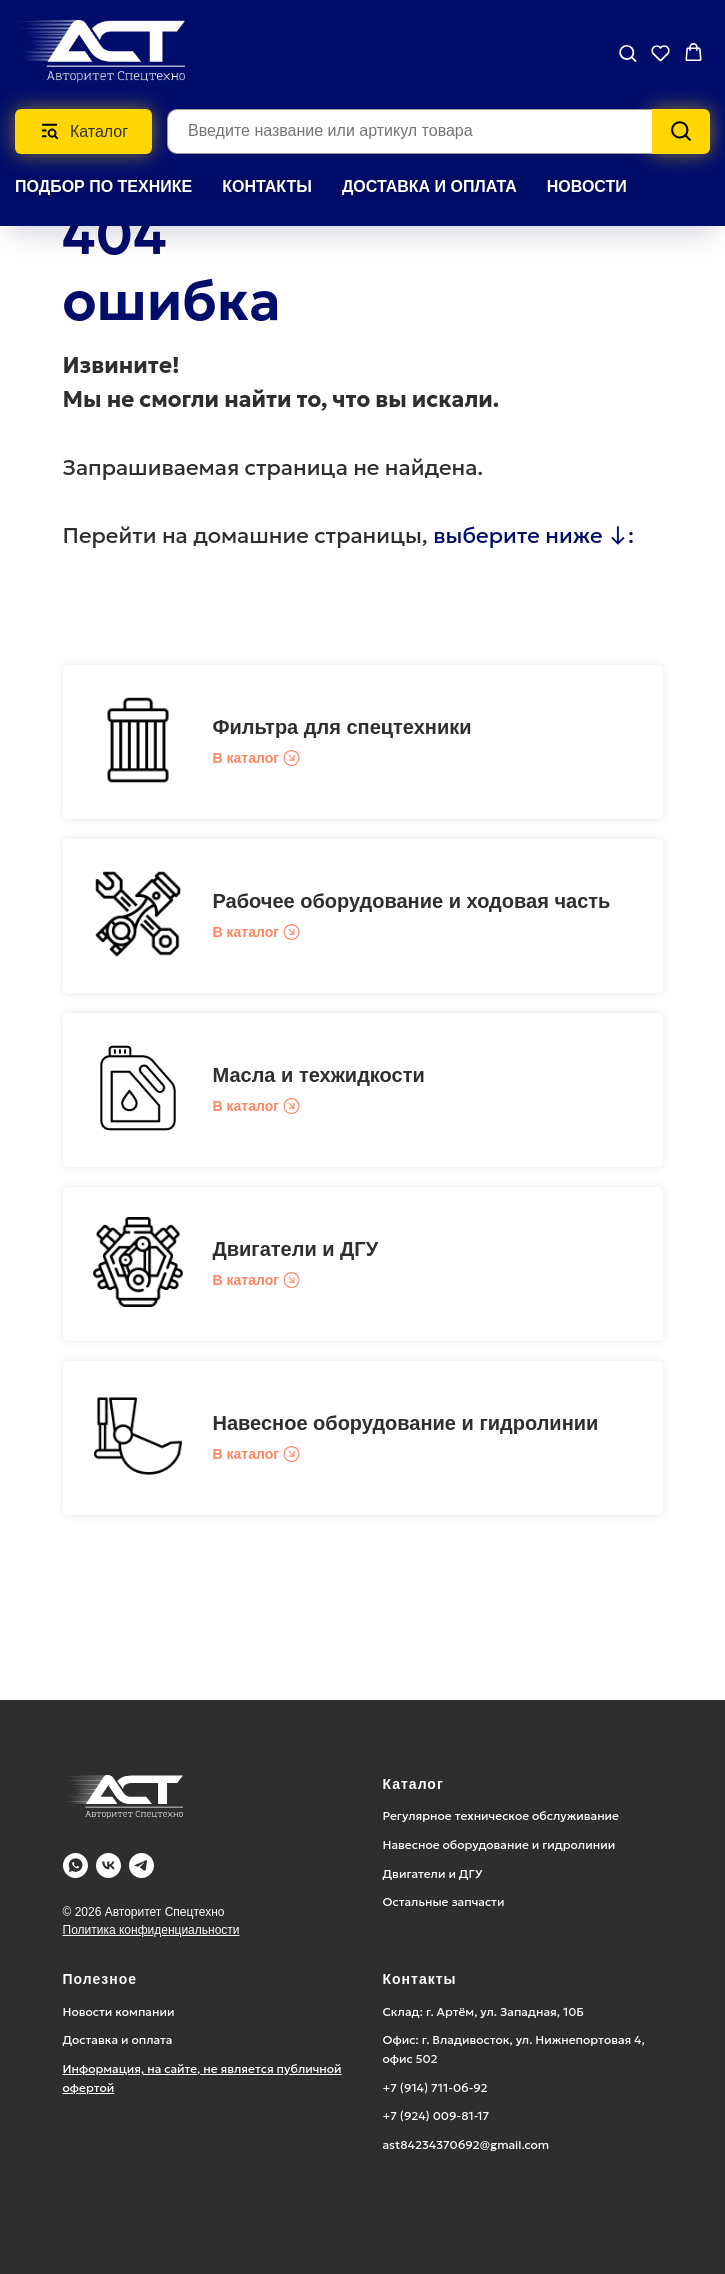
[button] (627, 52)
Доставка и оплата (118, 2039)
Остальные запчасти (444, 1901)
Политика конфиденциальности (151, 1930)
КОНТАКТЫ (267, 186)
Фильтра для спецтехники (342, 727)
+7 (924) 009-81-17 (436, 2115)
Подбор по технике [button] (103, 186)
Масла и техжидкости (319, 1075)
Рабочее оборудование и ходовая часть (412, 901)
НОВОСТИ (587, 186)
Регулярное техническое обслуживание (501, 1815)
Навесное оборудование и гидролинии (406, 1423)
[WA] (75, 1865)
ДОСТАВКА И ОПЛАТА (429, 186)
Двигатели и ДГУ (296, 1249)
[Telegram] (141, 1865)
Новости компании (119, 2011)
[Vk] (108, 1865)
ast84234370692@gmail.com (466, 2144)
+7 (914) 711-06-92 (435, 2087)
